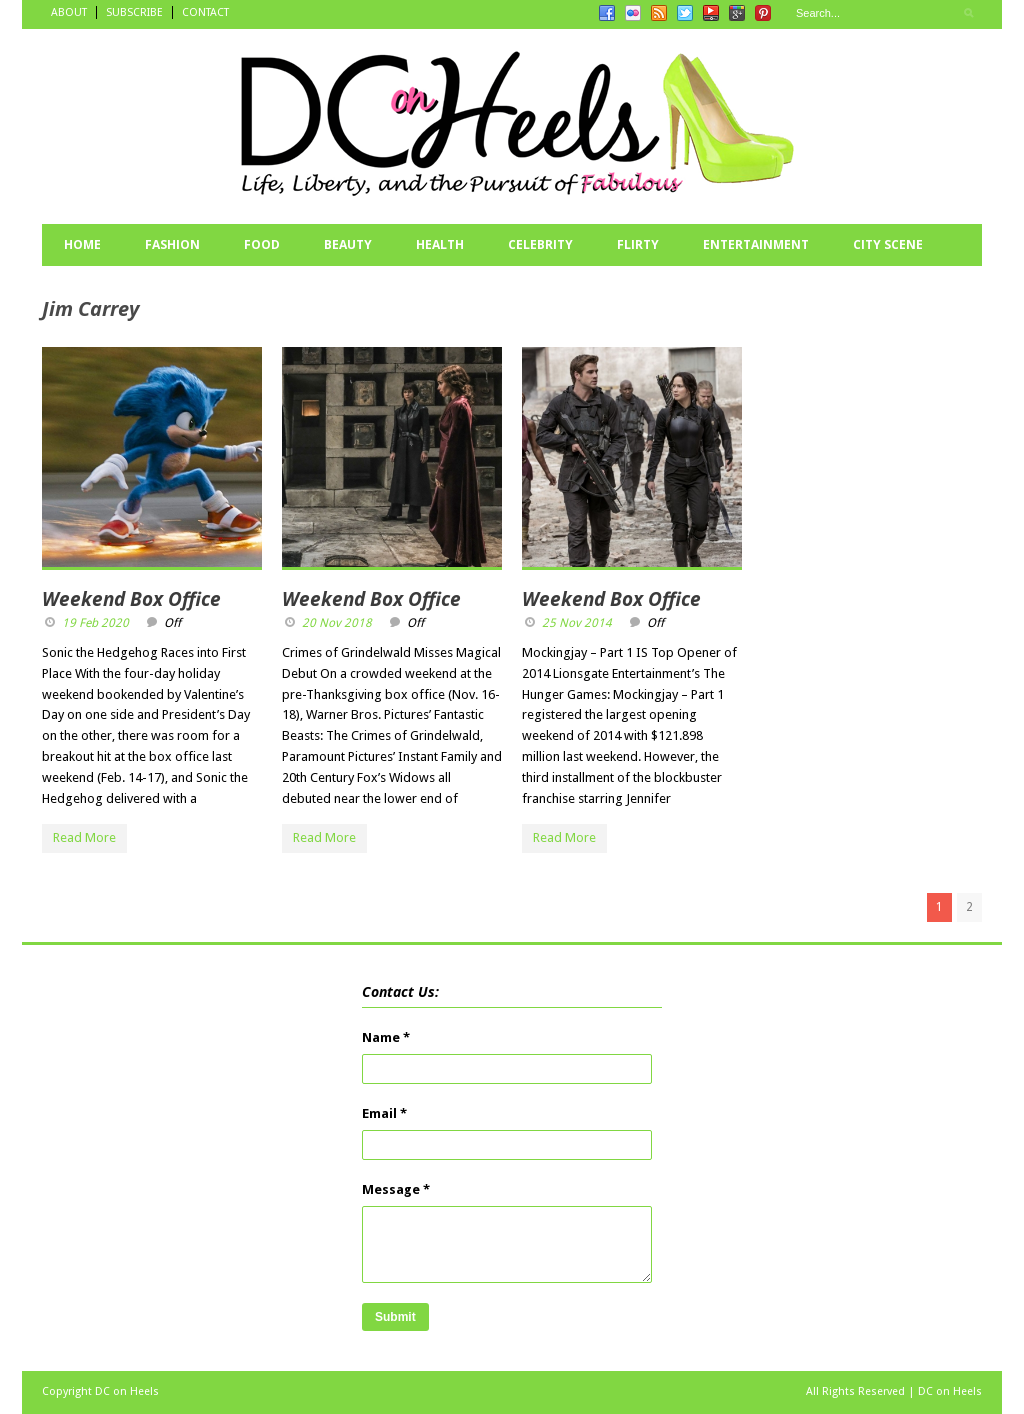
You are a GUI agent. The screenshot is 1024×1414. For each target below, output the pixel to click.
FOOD (262, 244)
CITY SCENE (888, 244)
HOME (82, 244)
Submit (395, 1317)
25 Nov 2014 (577, 623)
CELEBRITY (540, 244)
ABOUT (69, 12)
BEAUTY (348, 244)
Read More (84, 837)
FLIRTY (638, 244)
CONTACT (205, 12)
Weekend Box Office (131, 599)
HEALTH (440, 244)
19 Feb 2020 (95, 623)
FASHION (172, 244)
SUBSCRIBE (134, 12)
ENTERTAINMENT (756, 244)
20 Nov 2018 (337, 623)
